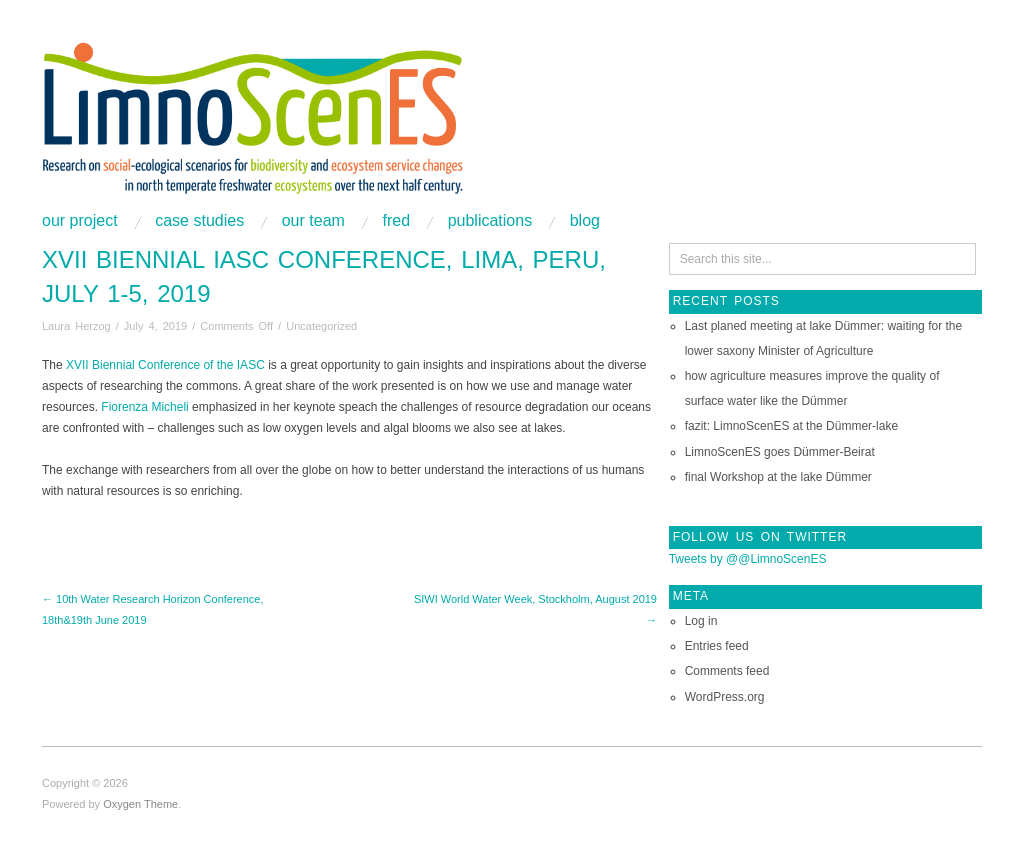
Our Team (313, 221)
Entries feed (717, 646)
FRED (396, 221)
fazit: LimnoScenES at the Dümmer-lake (791, 426)
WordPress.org (725, 697)
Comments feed (727, 671)
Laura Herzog (76, 326)
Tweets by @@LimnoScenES (748, 559)
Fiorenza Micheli (144, 407)
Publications (490, 221)
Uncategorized (321, 326)
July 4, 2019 (155, 326)
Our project (80, 221)
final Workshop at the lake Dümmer (778, 477)
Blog (585, 221)
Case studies (199, 221)
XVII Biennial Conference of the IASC (165, 365)
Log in (701, 621)
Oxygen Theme (140, 804)
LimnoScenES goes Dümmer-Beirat (780, 452)
